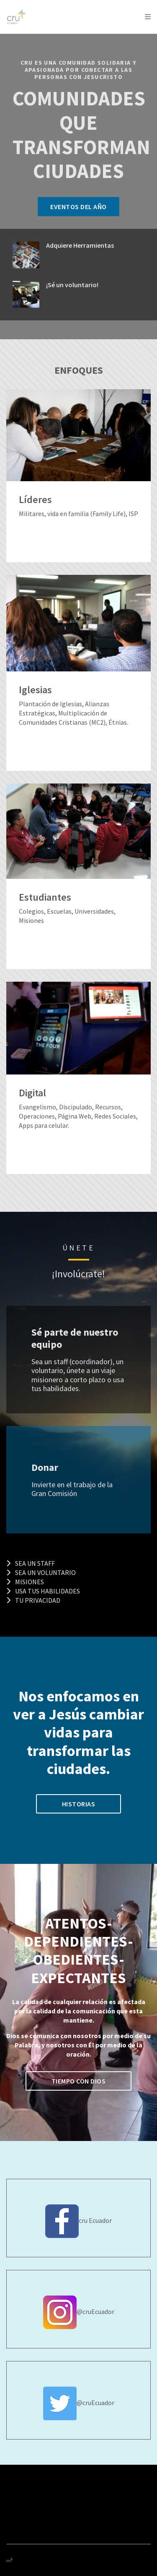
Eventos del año (78, 206)
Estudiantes (45, 897)
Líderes (35, 500)
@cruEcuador (95, 2311)
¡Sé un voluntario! (72, 285)
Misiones (25, 1582)
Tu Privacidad (33, 1600)
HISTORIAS (78, 1804)
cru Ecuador (95, 2220)
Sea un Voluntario (41, 1572)
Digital (32, 1093)
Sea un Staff (30, 1563)
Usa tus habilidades (43, 1591)
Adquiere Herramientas (80, 245)
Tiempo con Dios (78, 2081)
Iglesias (35, 690)
